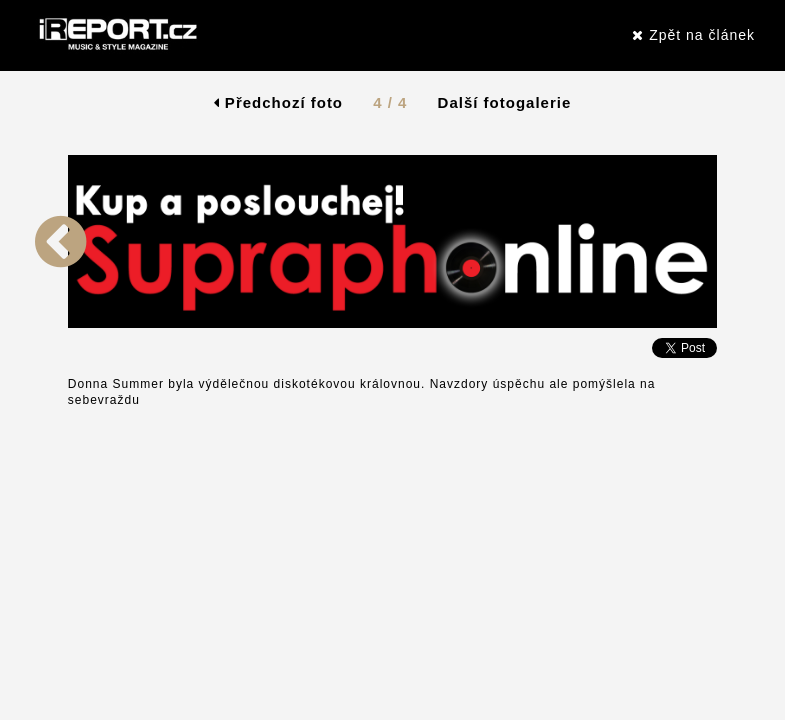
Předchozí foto (278, 102)
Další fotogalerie (505, 102)
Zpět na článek (693, 35)
